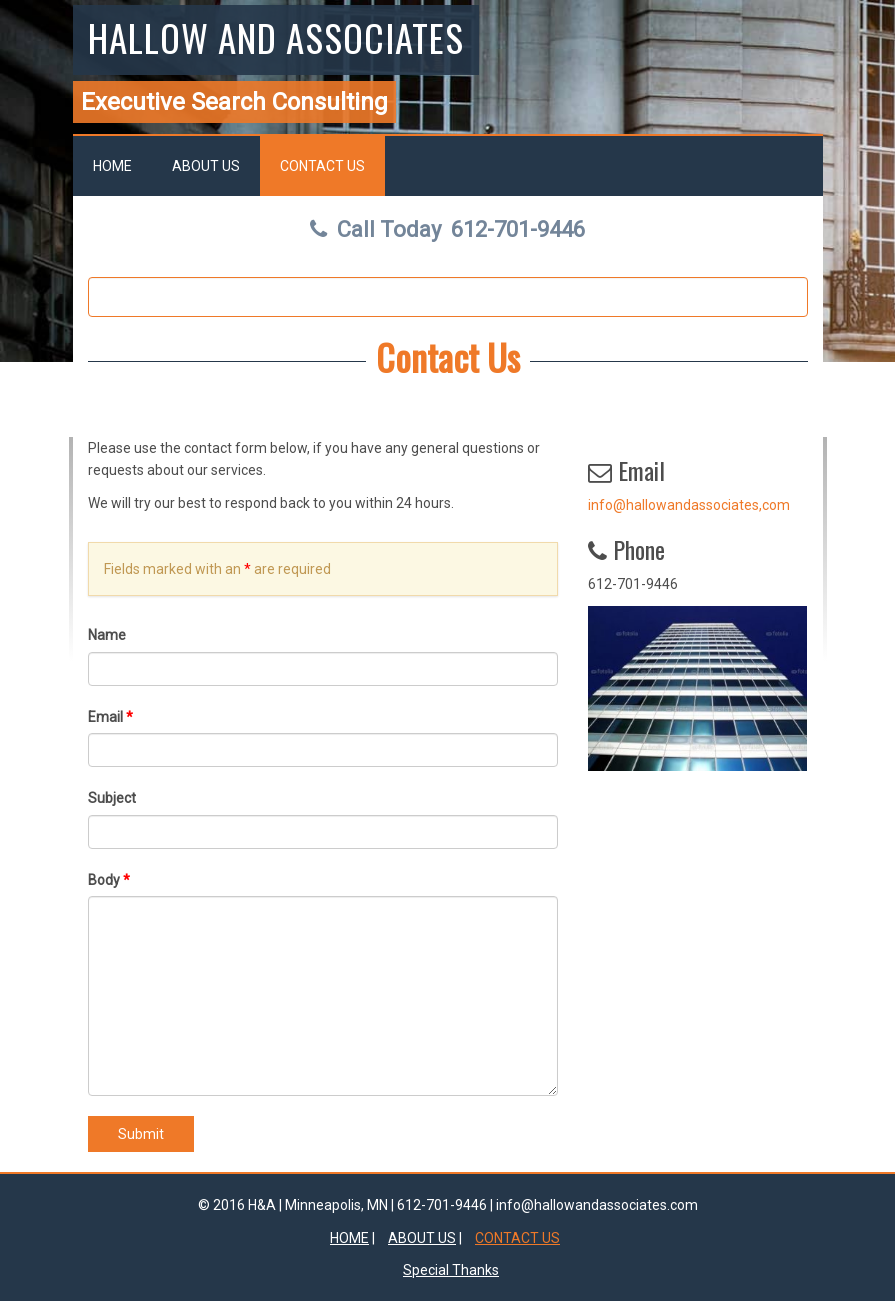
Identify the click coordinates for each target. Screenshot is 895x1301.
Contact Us (322, 166)
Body (109, 880)
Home (112, 166)
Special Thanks (451, 1270)
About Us (206, 166)
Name (107, 635)
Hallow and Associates (276, 37)
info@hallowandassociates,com (689, 505)
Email (110, 717)
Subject (112, 798)
